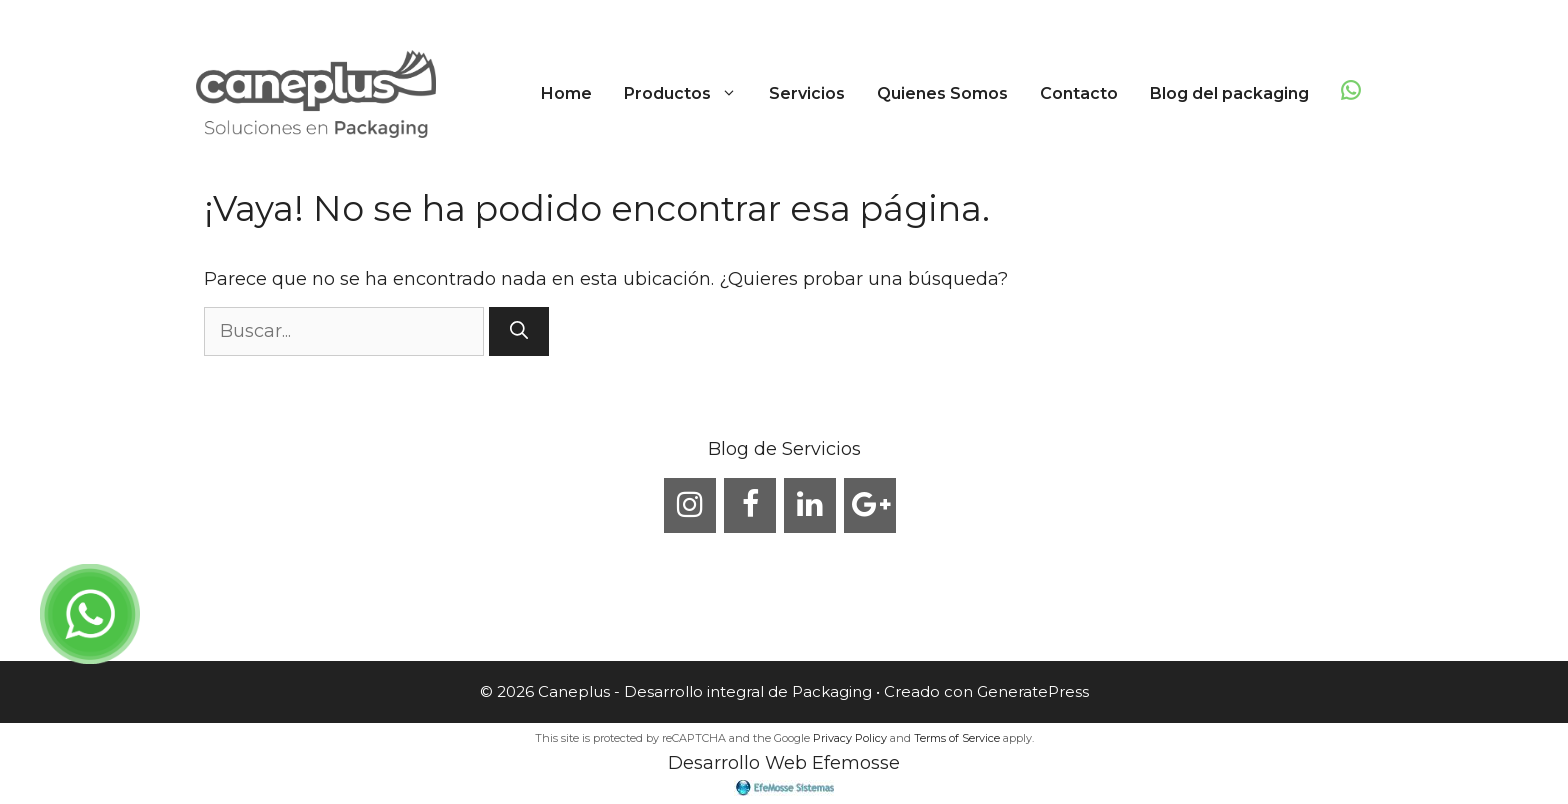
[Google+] (870, 505)
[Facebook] (750, 505)
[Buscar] (519, 331)
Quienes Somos (942, 93)
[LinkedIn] (810, 505)
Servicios (807, 93)
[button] (732, 94)
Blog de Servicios (784, 449)
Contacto (1079, 93)
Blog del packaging (1229, 93)
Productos (688, 94)
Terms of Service (957, 738)
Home (566, 93)
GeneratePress (1033, 691)
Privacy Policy (850, 738)
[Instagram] (690, 505)
